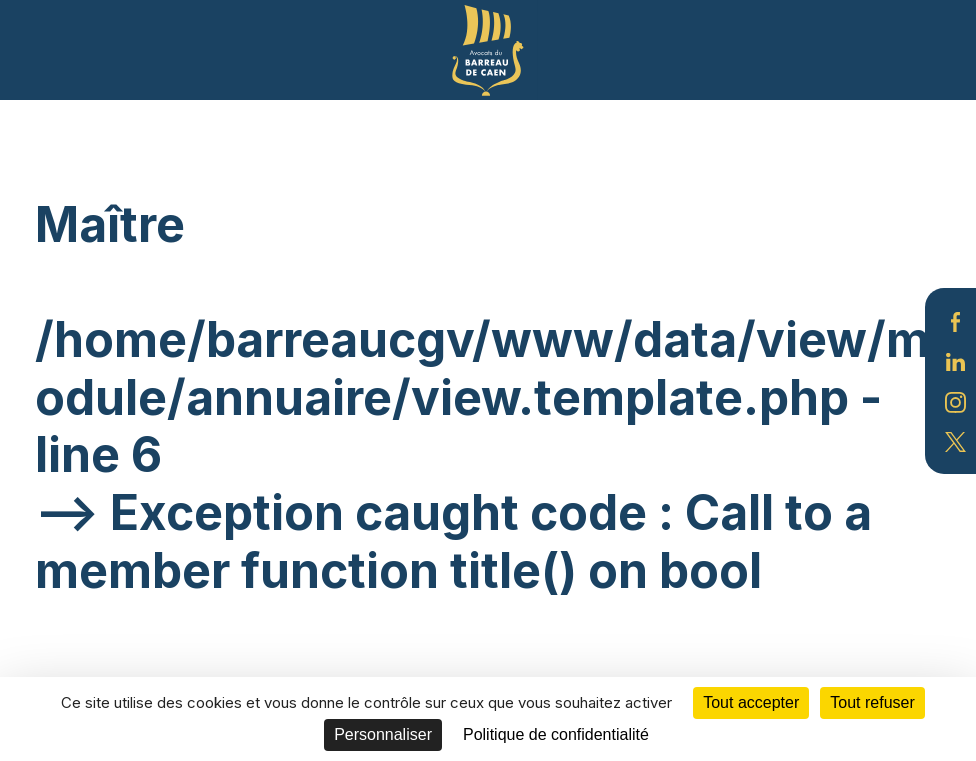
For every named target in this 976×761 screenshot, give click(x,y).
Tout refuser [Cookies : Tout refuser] (872, 702)
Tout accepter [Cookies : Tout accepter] (751, 702)
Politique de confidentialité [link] (556, 734)
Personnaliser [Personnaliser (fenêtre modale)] (383, 734)
